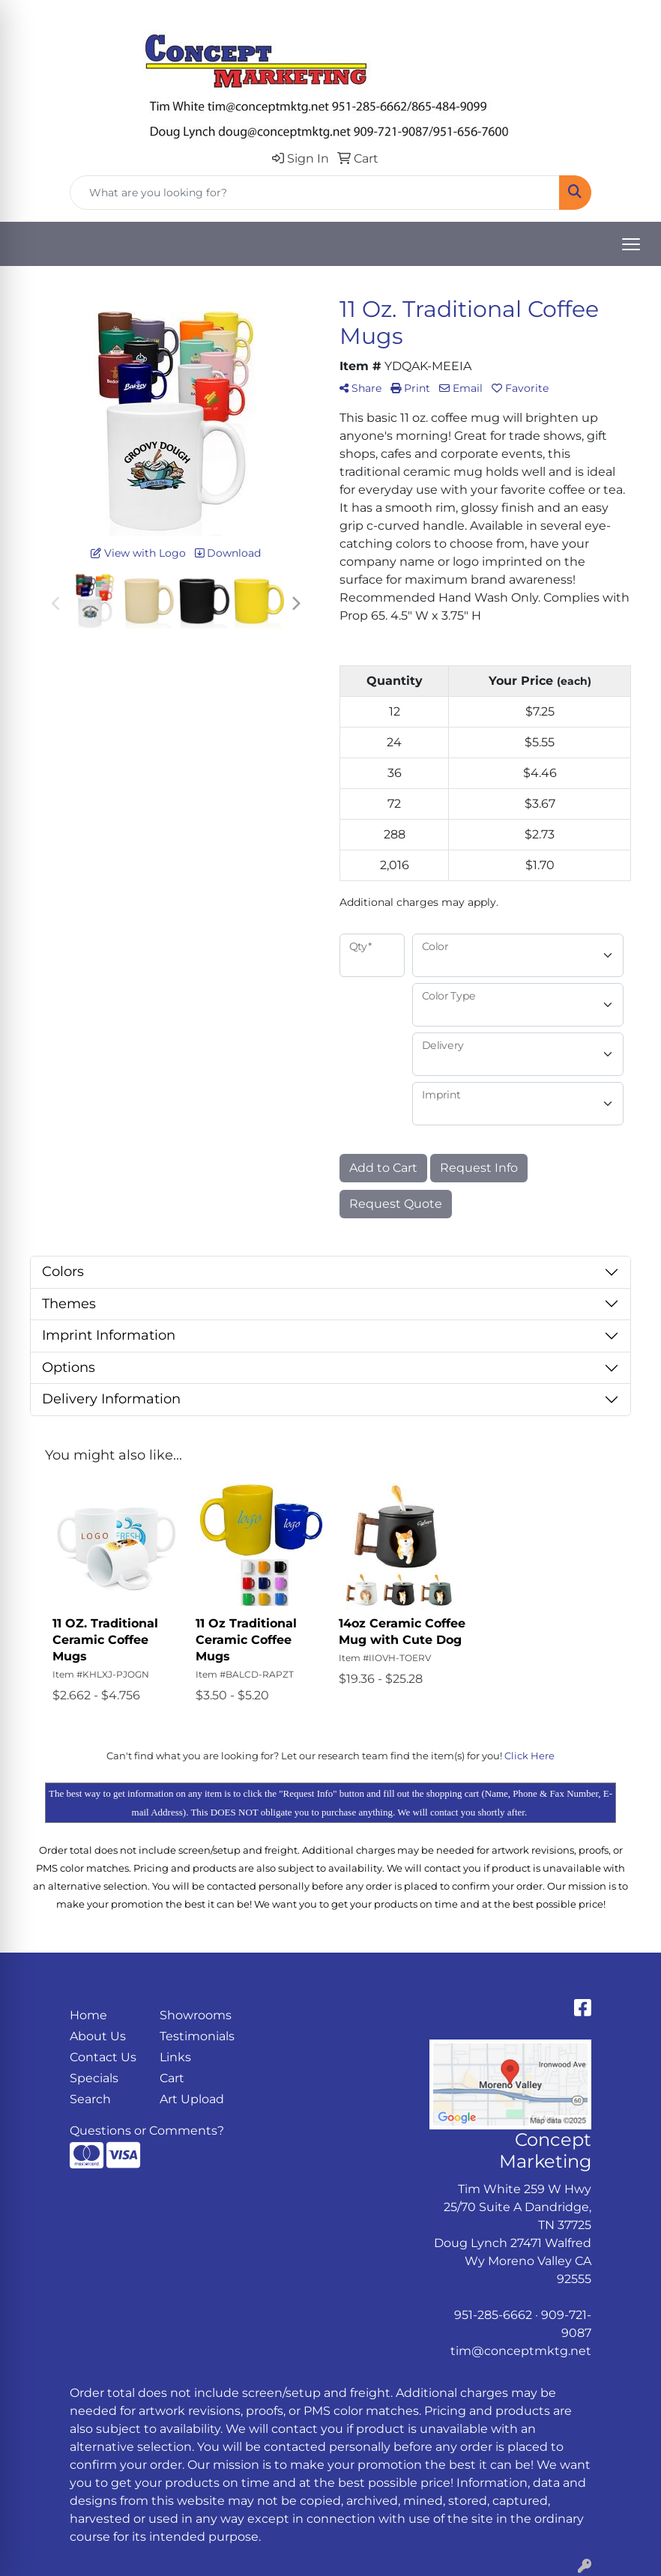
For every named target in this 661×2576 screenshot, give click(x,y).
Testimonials (196, 2036)
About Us (98, 2036)
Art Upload (192, 2099)
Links (175, 2057)
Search (90, 2099)
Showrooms (196, 2015)
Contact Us (103, 2057)
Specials (94, 2078)
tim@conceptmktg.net (520, 2351)
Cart (172, 2078)
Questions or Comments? (147, 2130)
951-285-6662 (493, 2315)
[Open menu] (631, 244)
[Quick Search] (315, 192)
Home (88, 2015)
